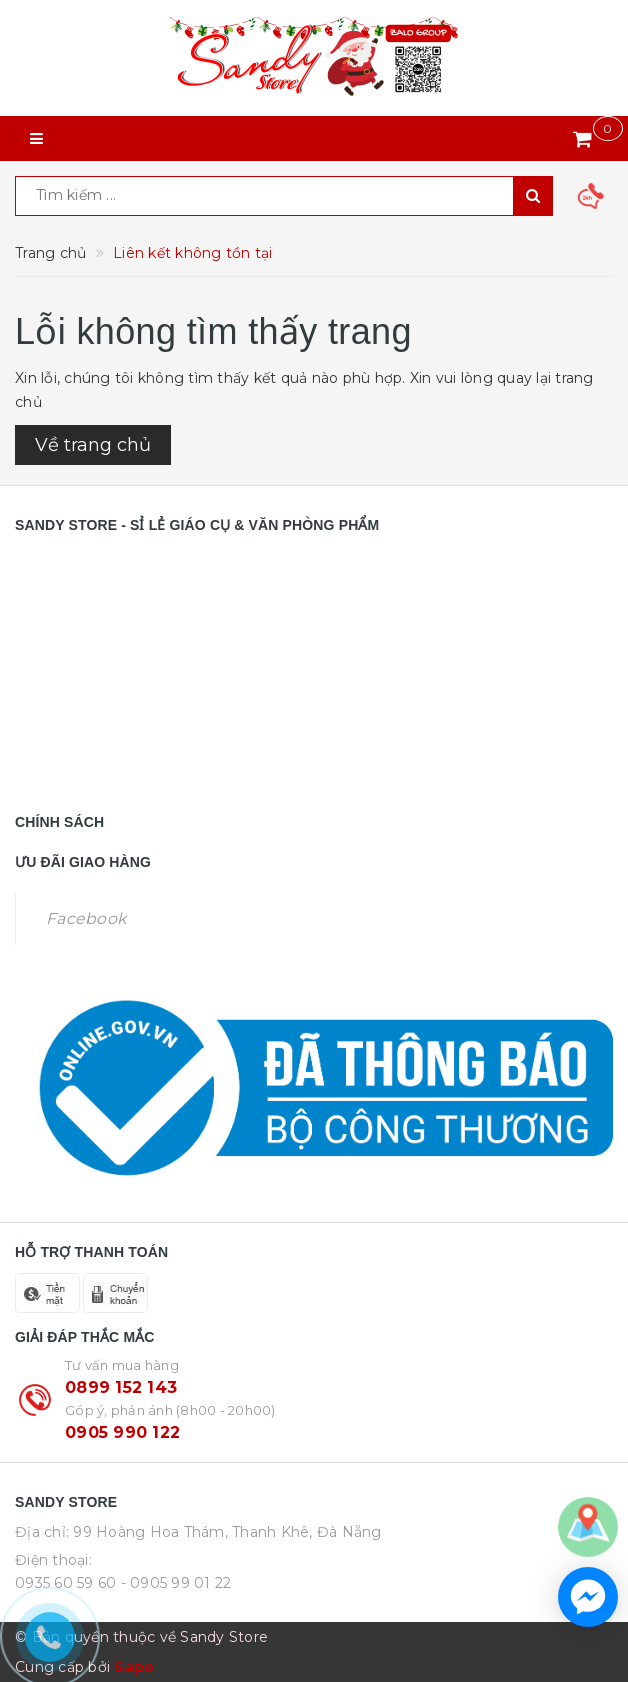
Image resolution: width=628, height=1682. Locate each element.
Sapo (134, 1667)
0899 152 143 (121, 1387)
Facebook (86, 918)
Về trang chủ (93, 445)
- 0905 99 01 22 (176, 1583)
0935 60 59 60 (65, 1583)
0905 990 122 (122, 1432)
